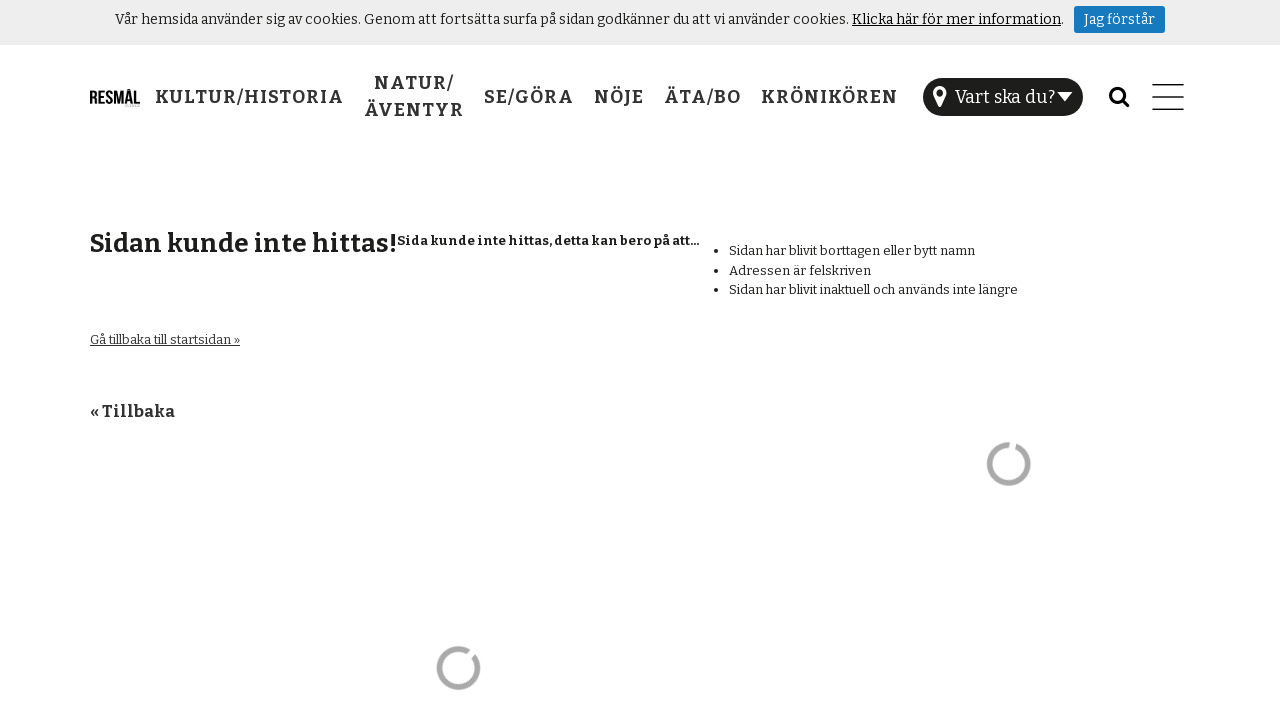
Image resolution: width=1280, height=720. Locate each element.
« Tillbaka (132, 411)
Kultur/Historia (249, 97)
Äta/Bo (702, 97)
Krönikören (829, 97)
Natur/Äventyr (414, 96)
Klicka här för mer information (956, 19)
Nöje (619, 97)
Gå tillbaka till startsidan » (165, 339)
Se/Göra (529, 97)
